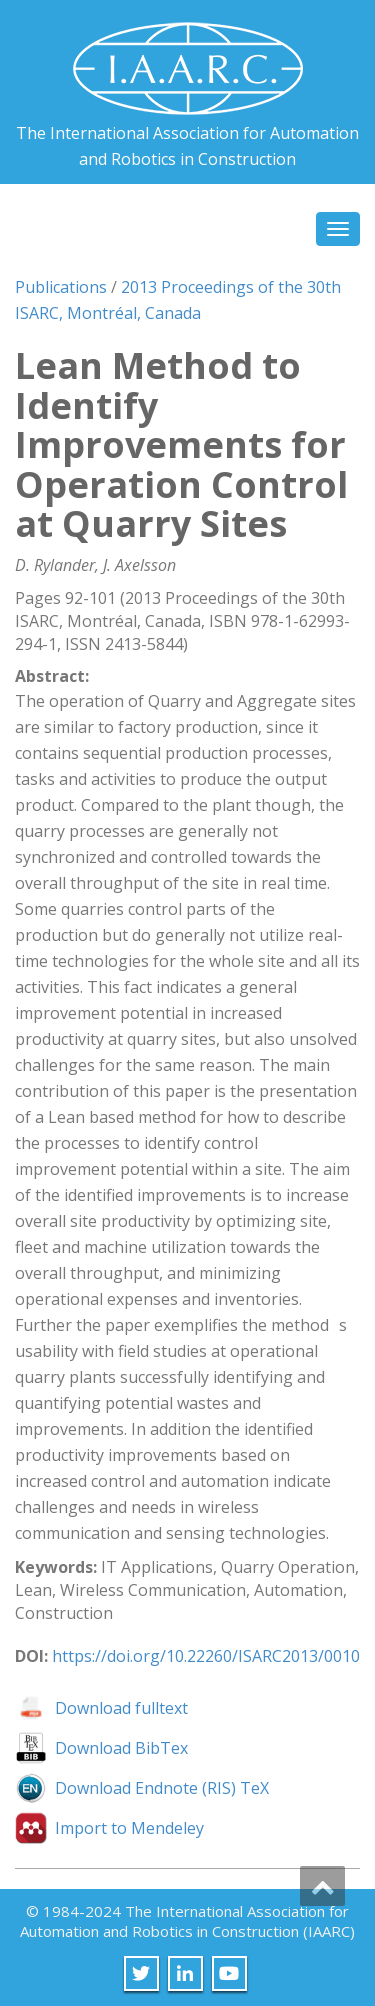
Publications (61, 287)
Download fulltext (121, 1708)
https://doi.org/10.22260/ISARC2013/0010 (206, 1656)
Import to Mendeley (129, 1828)
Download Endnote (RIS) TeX (162, 1788)
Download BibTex (121, 1748)
